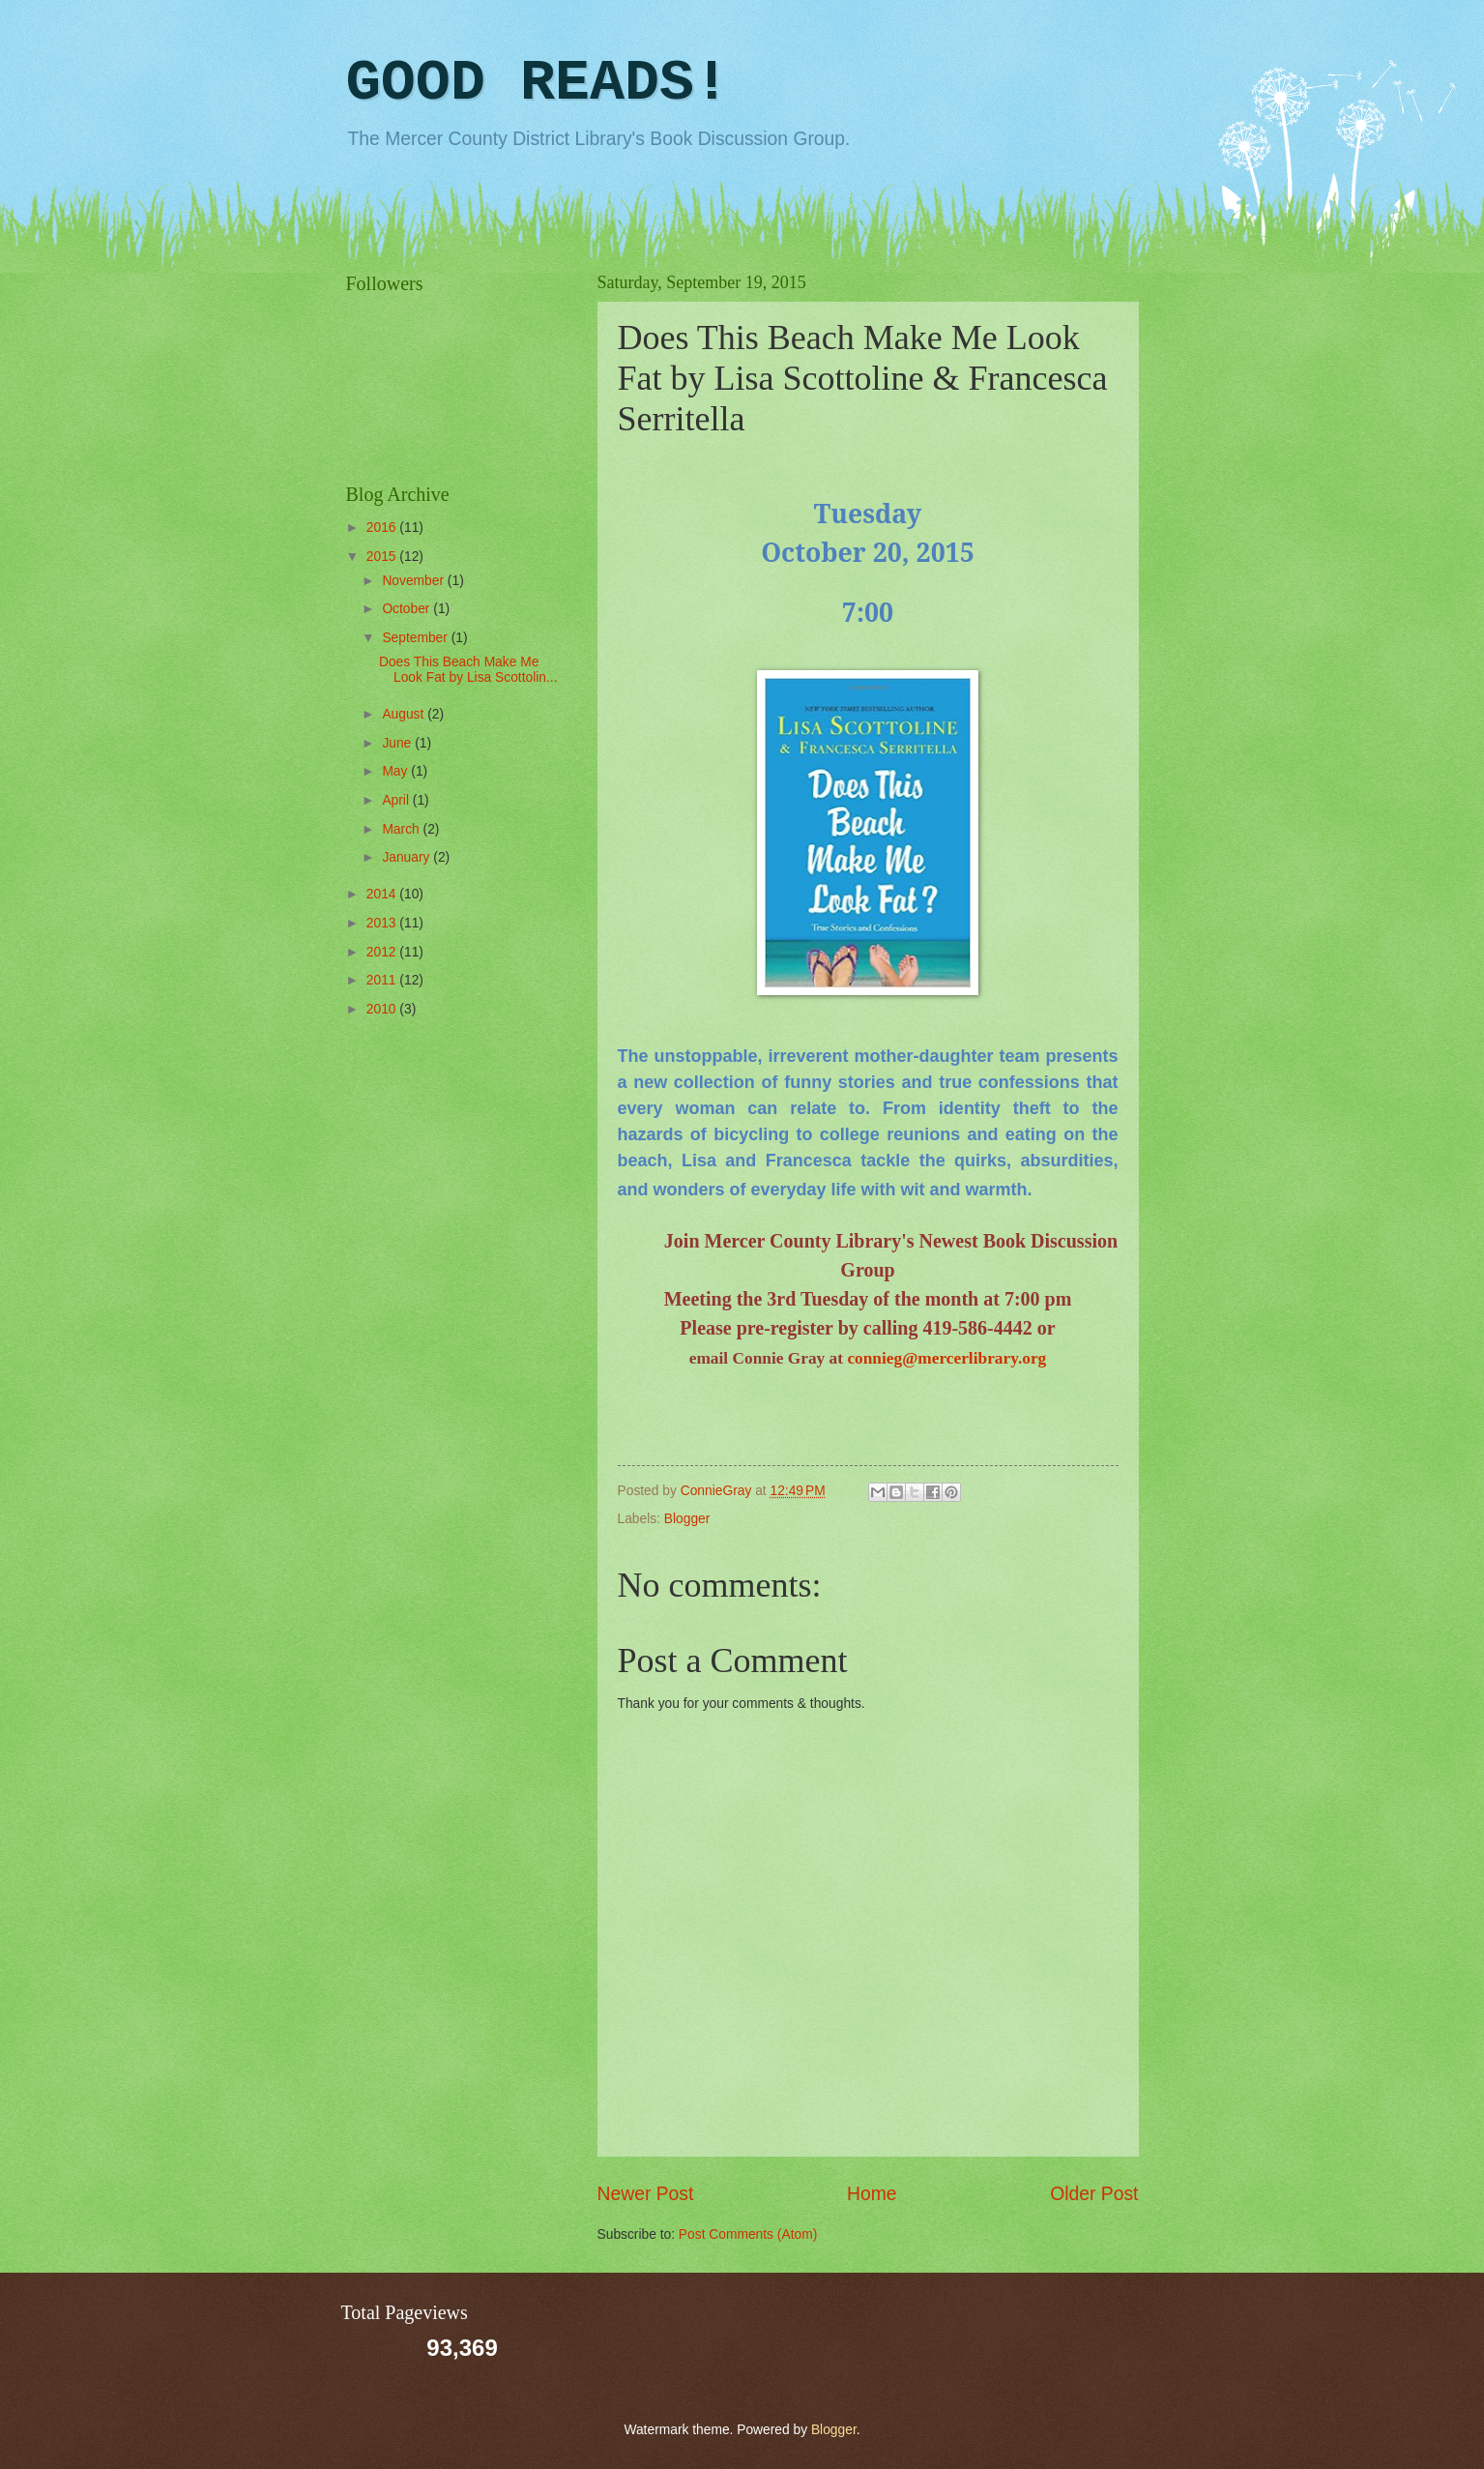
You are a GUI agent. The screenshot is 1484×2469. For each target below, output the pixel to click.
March (402, 829)
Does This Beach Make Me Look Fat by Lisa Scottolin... (468, 670)
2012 (383, 952)
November (414, 580)
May (396, 771)
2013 (383, 923)
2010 (383, 1009)
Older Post (1094, 2194)
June (398, 743)
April (397, 800)
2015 (383, 556)
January (407, 857)
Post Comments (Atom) (748, 2234)
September (416, 638)
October (407, 609)
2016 (383, 527)
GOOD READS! (537, 83)
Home (872, 2194)
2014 (383, 894)
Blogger (687, 1519)
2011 (383, 980)
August (404, 714)
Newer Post (645, 2194)
